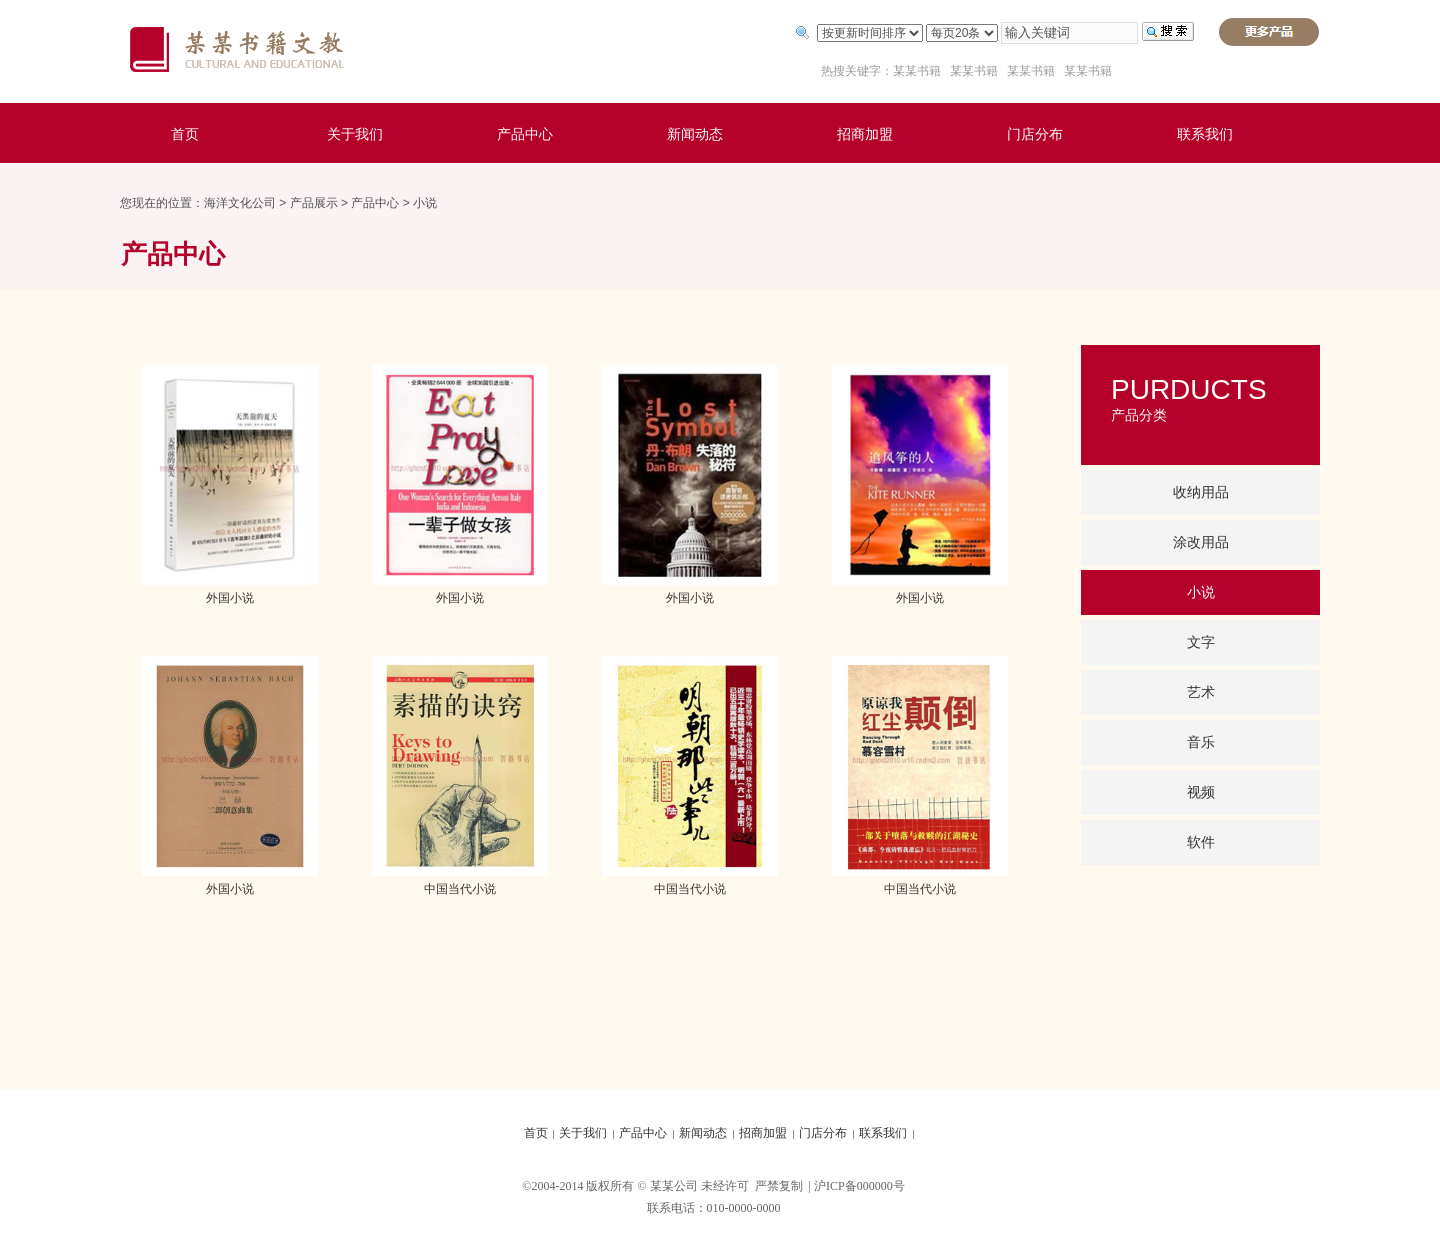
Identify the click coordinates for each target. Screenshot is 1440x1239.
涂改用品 (1201, 542)
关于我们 (355, 134)
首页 (185, 134)
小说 (425, 203)
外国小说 (230, 598)
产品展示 (314, 203)
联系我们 (1205, 134)
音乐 (1201, 742)
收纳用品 (1201, 492)
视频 (1201, 792)
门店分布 (1035, 134)
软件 (1201, 842)
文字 (1201, 642)
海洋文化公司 (240, 203)
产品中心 (525, 134)
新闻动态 (695, 134)
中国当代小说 (460, 889)
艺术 (1201, 692)
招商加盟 (865, 134)
